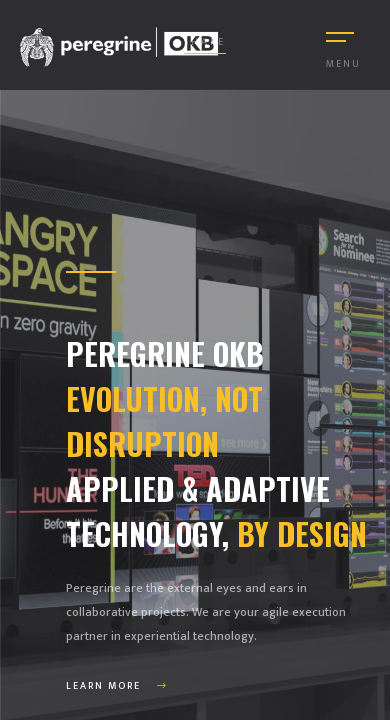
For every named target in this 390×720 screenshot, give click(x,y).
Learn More (117, 686)
